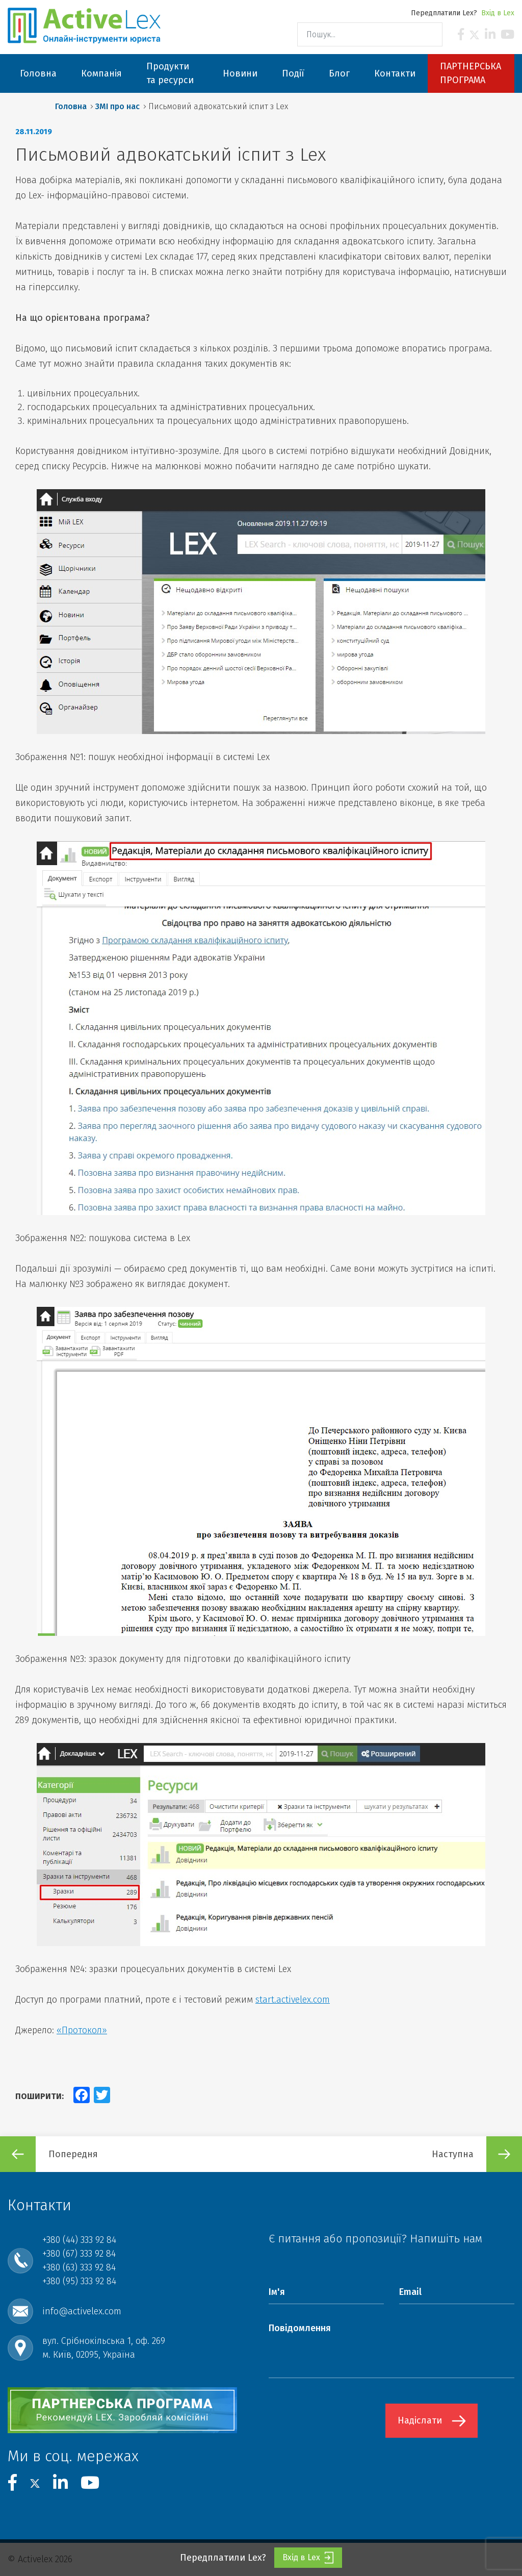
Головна (71, 106)
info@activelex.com (81, 2311)
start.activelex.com (292, 1999)
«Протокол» (82, 2030)
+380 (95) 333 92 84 (79, 2281)
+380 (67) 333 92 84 (79, 2253)
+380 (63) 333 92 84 (79, 2267)
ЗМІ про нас (117, 106)
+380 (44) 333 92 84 (79, 2239)
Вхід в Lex (497, 13)
